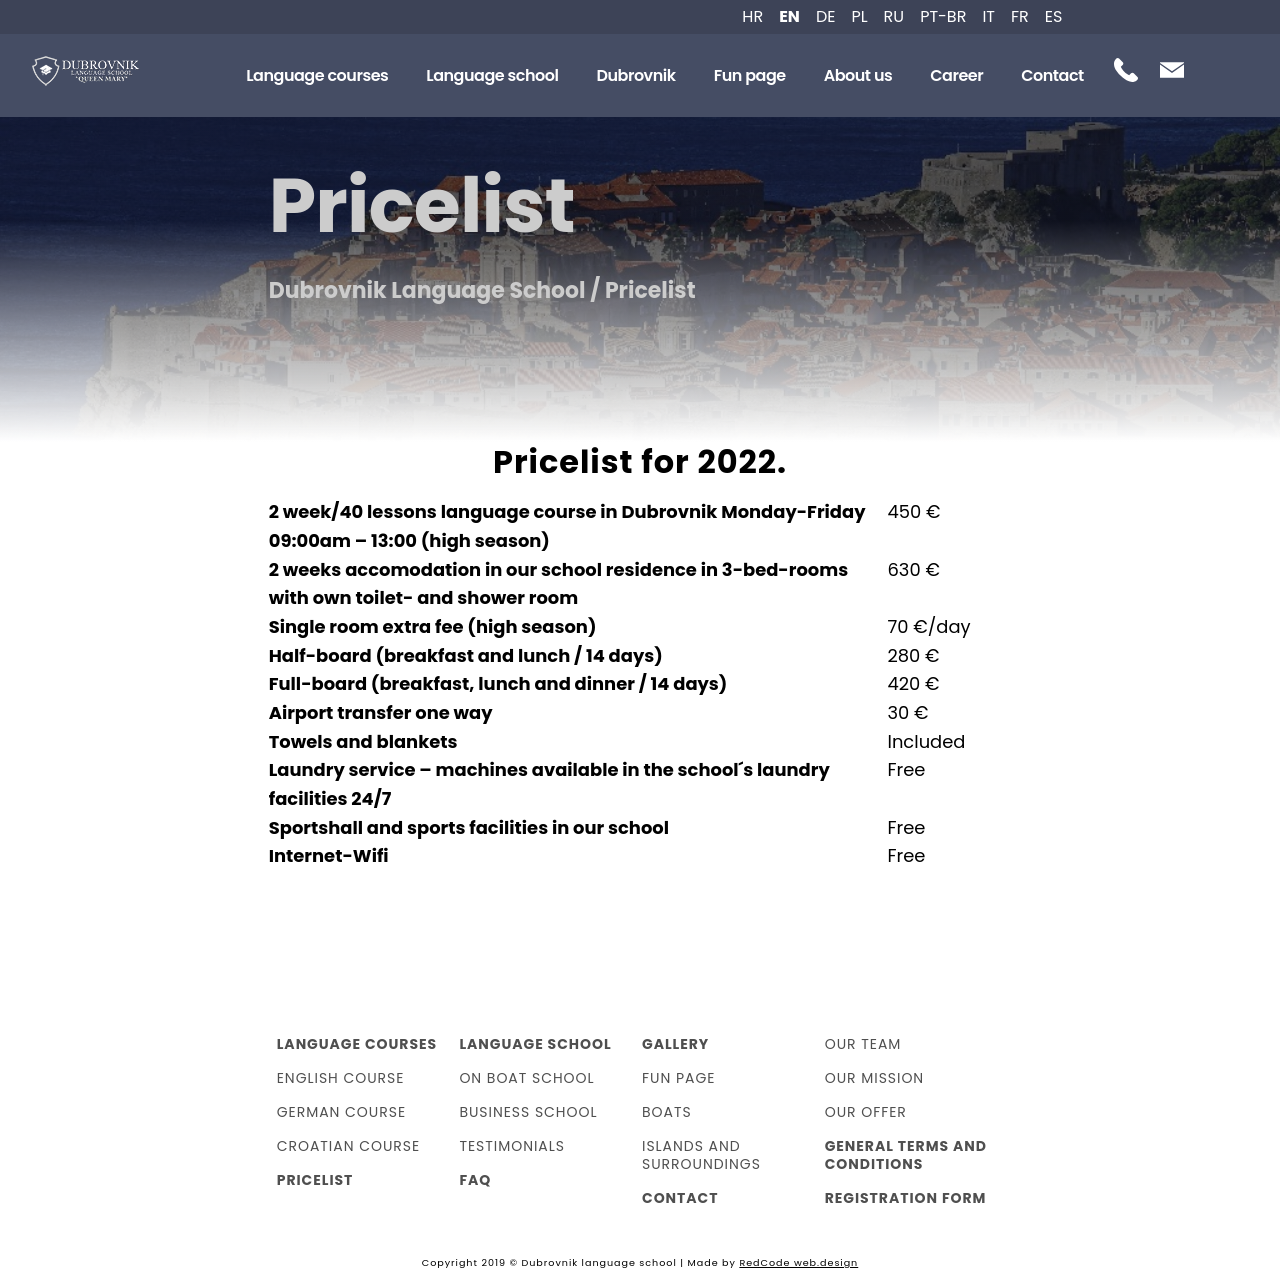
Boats (667, 1112)
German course (341, 1112)
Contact (1052, 75)
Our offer (866, 1112)
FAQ (475, 1180)
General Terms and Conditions (906, 1155)
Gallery (675, 1044)
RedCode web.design (798, 1262)
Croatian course (348, 1146)
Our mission (875, 1078)
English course (341, 1078)
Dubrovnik (635, 75)
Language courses (317, 75)
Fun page (750, 75)
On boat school (526, 1078)
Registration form (906, 1198)
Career (956, 75)
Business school (528, 1112)
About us (858, 75)
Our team (863, 1044)
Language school (492, 75)
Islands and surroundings (701, 1155)
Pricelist (315, 1180)
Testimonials (512, 1146)
